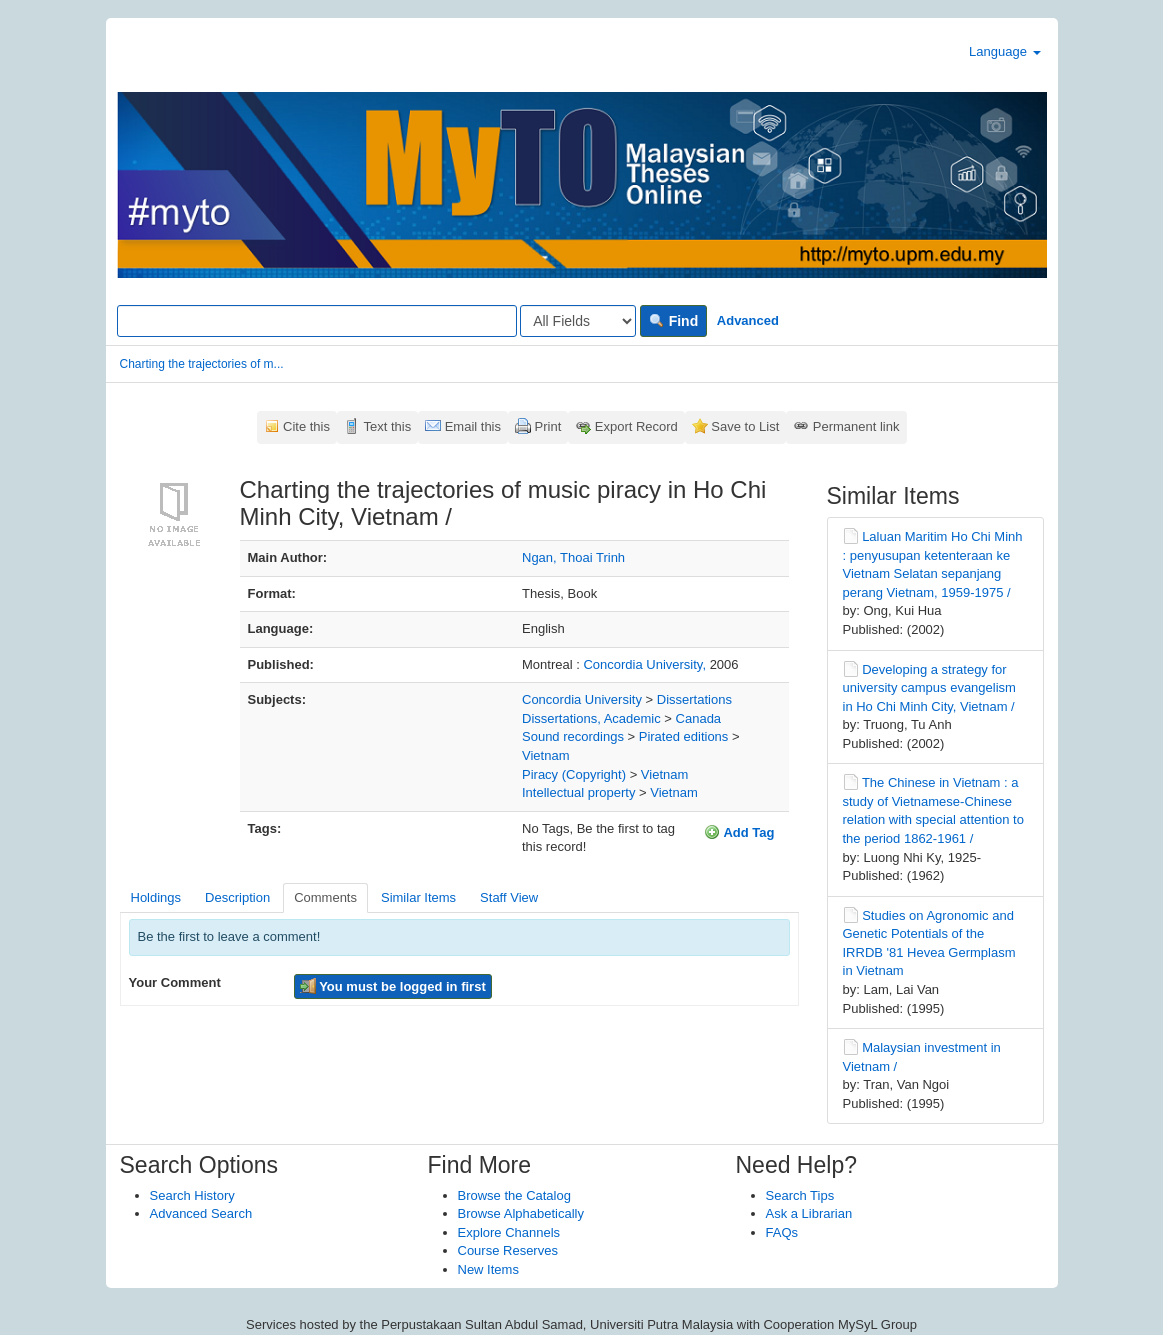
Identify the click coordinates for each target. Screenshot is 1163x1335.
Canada (699, 718)
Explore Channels (509, 1232)
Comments (325, 897)
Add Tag (739, 832)
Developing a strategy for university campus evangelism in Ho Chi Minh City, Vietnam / (929, 688)
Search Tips (800, 1195)
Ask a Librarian (809, 1213)
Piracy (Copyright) (574, 774)
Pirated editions (684, 736)
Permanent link (856, 426)
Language (1004, 51)
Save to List (745, 426)
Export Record (636, 426)
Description (237, 897)
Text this (387, 426)
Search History (192, 1195)
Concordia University (582, 699)
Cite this (306, 426)
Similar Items (418, 897)
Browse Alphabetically (521, 1213)
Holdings (156, 897)
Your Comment (175, 982)
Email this (473, 426)
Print (548, 426)
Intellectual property (578, 792)
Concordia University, (646, 664)
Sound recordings (573, 736)
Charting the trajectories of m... (202, 364)
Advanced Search (201, 1213)
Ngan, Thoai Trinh (573, 557)
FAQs (782, 1232)
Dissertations (694, 699)
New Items (488, 1269)
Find (673, 321)
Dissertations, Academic (591, 718)
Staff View (509, 897)
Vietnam (545, 755)
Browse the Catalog (514, 1195)
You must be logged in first (393, 986)
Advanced (748, 320)
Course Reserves (508, 1250)
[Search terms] (317, 321)
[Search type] (578, 321)
